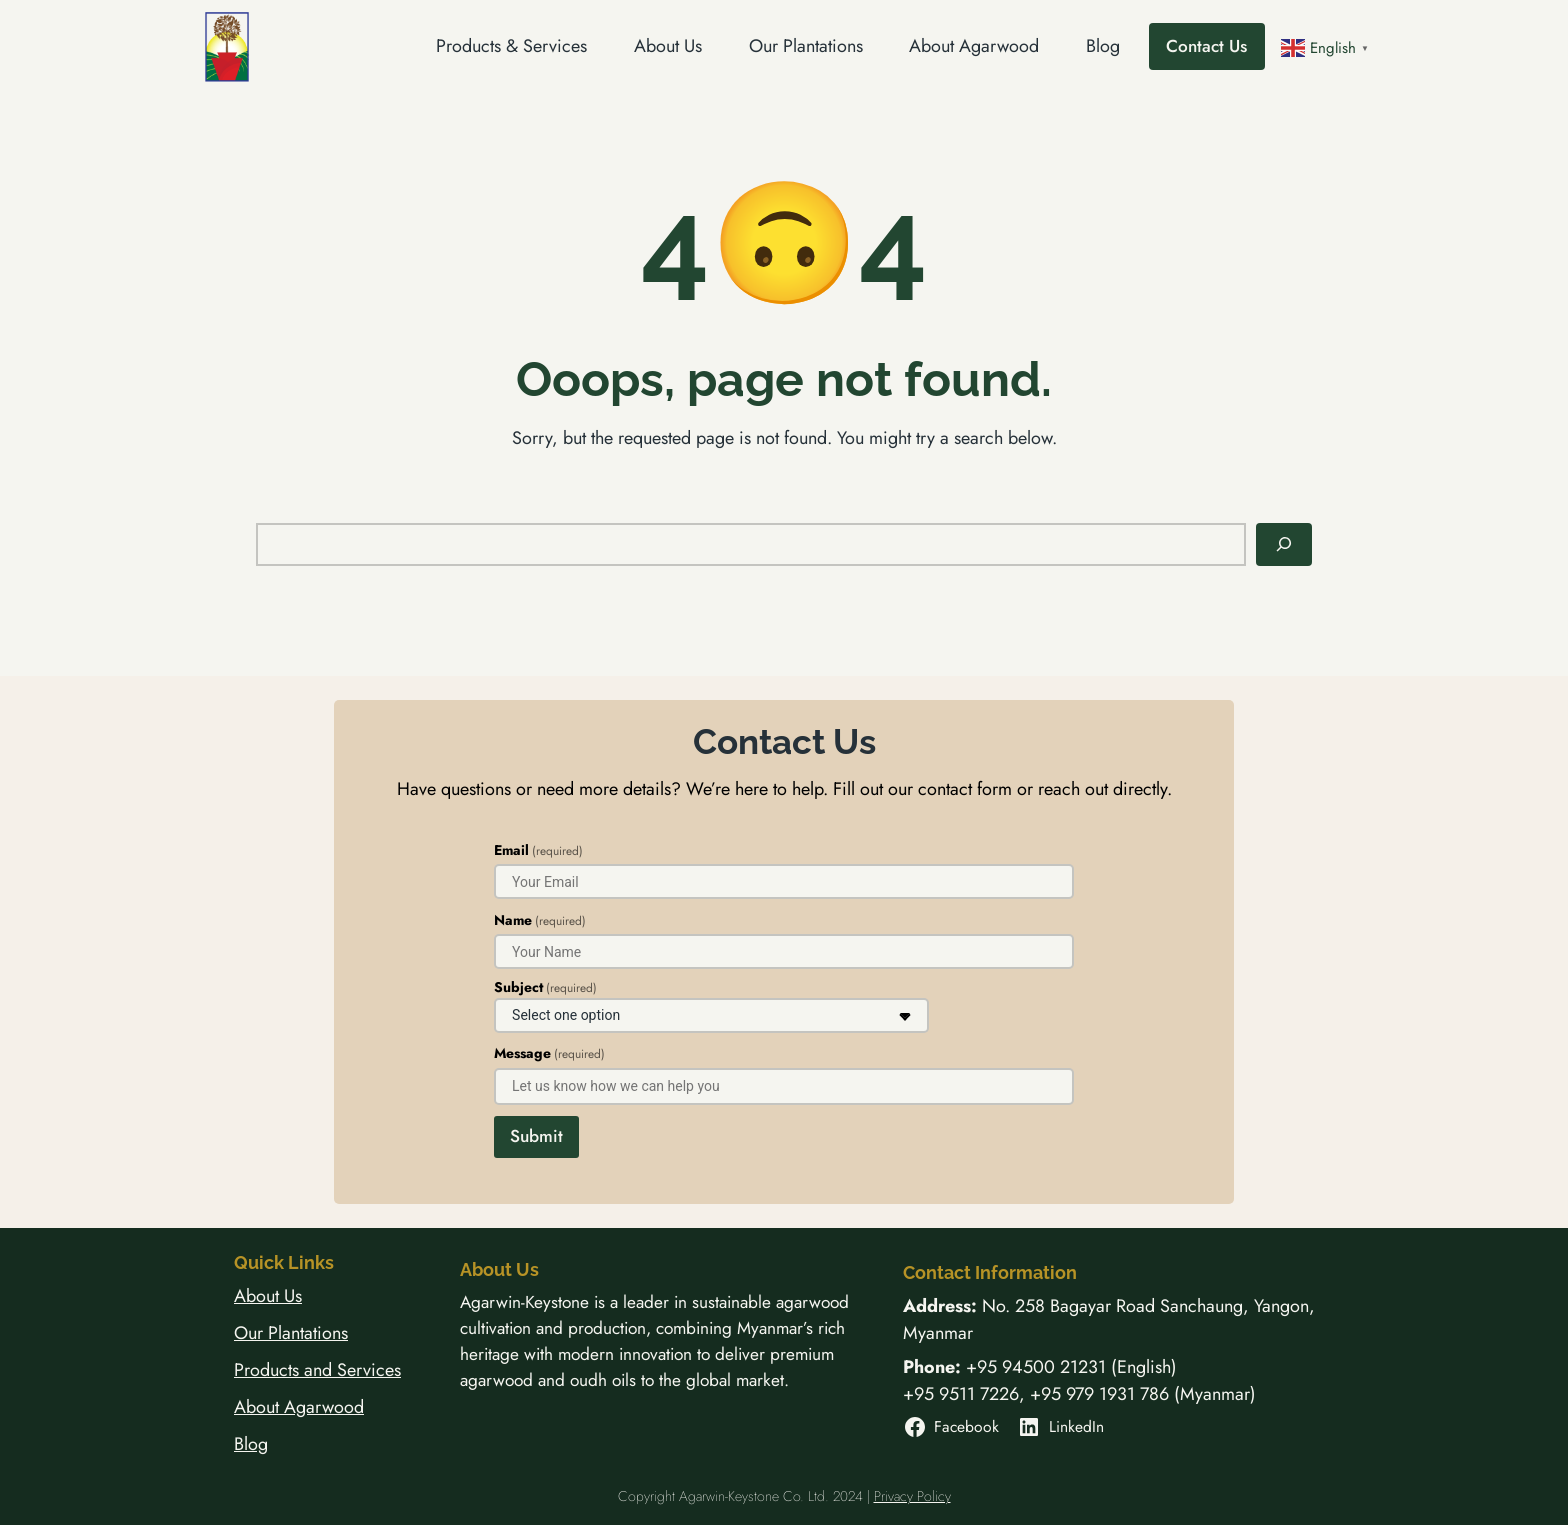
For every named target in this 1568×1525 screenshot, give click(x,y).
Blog (251, 1444)
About (259, 1296)
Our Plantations (291, 1333)
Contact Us (1206, 46)
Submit (536, 1136)
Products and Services (317, 1370)
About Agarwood (299, 1407)
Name (540, 920)
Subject (545, 987)
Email (538, 850)
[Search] (1284, 544)
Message (549, 1053)
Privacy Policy (912, 1496)
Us (293, 1296)
